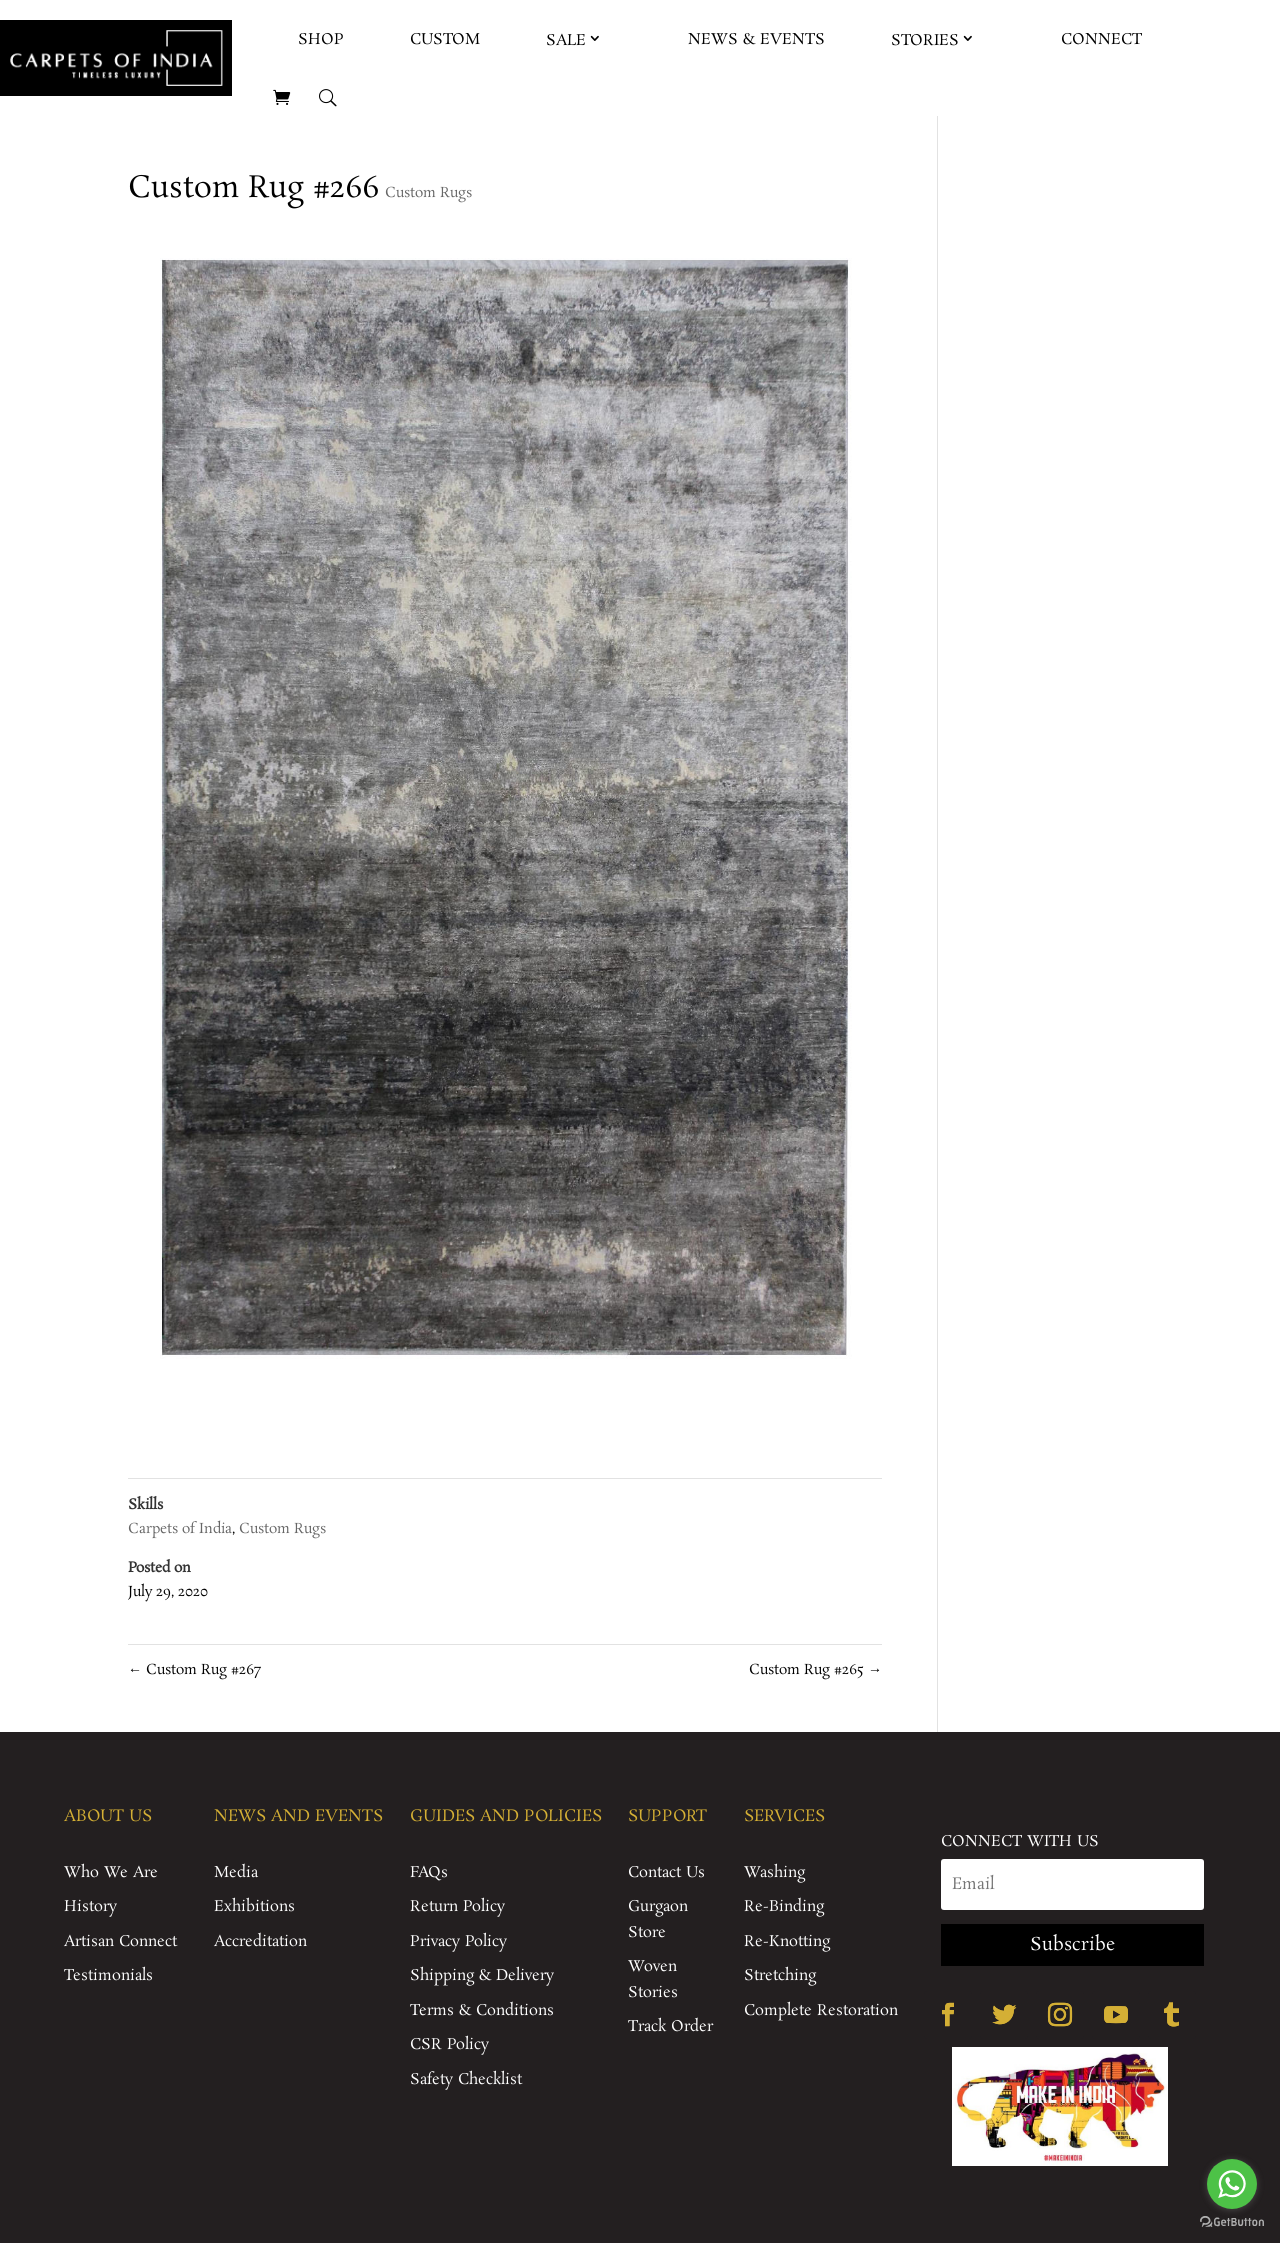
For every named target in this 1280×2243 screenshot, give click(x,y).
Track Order (670, 2026)
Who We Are (111, 1872)
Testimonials (108, 1975)
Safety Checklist (466, 2079)
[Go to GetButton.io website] (1232, 2222)
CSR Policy (449, 2044)
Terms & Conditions (482, 2010)
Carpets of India (180, 1529)
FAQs (429, 1872)
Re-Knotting (787, 1941)
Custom (445, 39)
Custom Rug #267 (194, 1670)
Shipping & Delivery (482, 1975)
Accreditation (260, 1941)
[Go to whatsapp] (1232, 2184)
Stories (925, 40)
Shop (321, 39)
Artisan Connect (120, 1941)
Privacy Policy (458, 1941)
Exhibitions (254, 1906)
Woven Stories (653, 1979)
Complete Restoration (821, 2010)
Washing (774, 1872)
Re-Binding (784, 1906)
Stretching (780, 1975)
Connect (1101, 39)
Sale (566, 40)
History (90, 1906)
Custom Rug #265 (815, 1670)
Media (236, 1872)
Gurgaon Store (658, 1919)
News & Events (756, 39)
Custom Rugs (428, 193)
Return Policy (457, 1906)
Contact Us (666, 1872)
